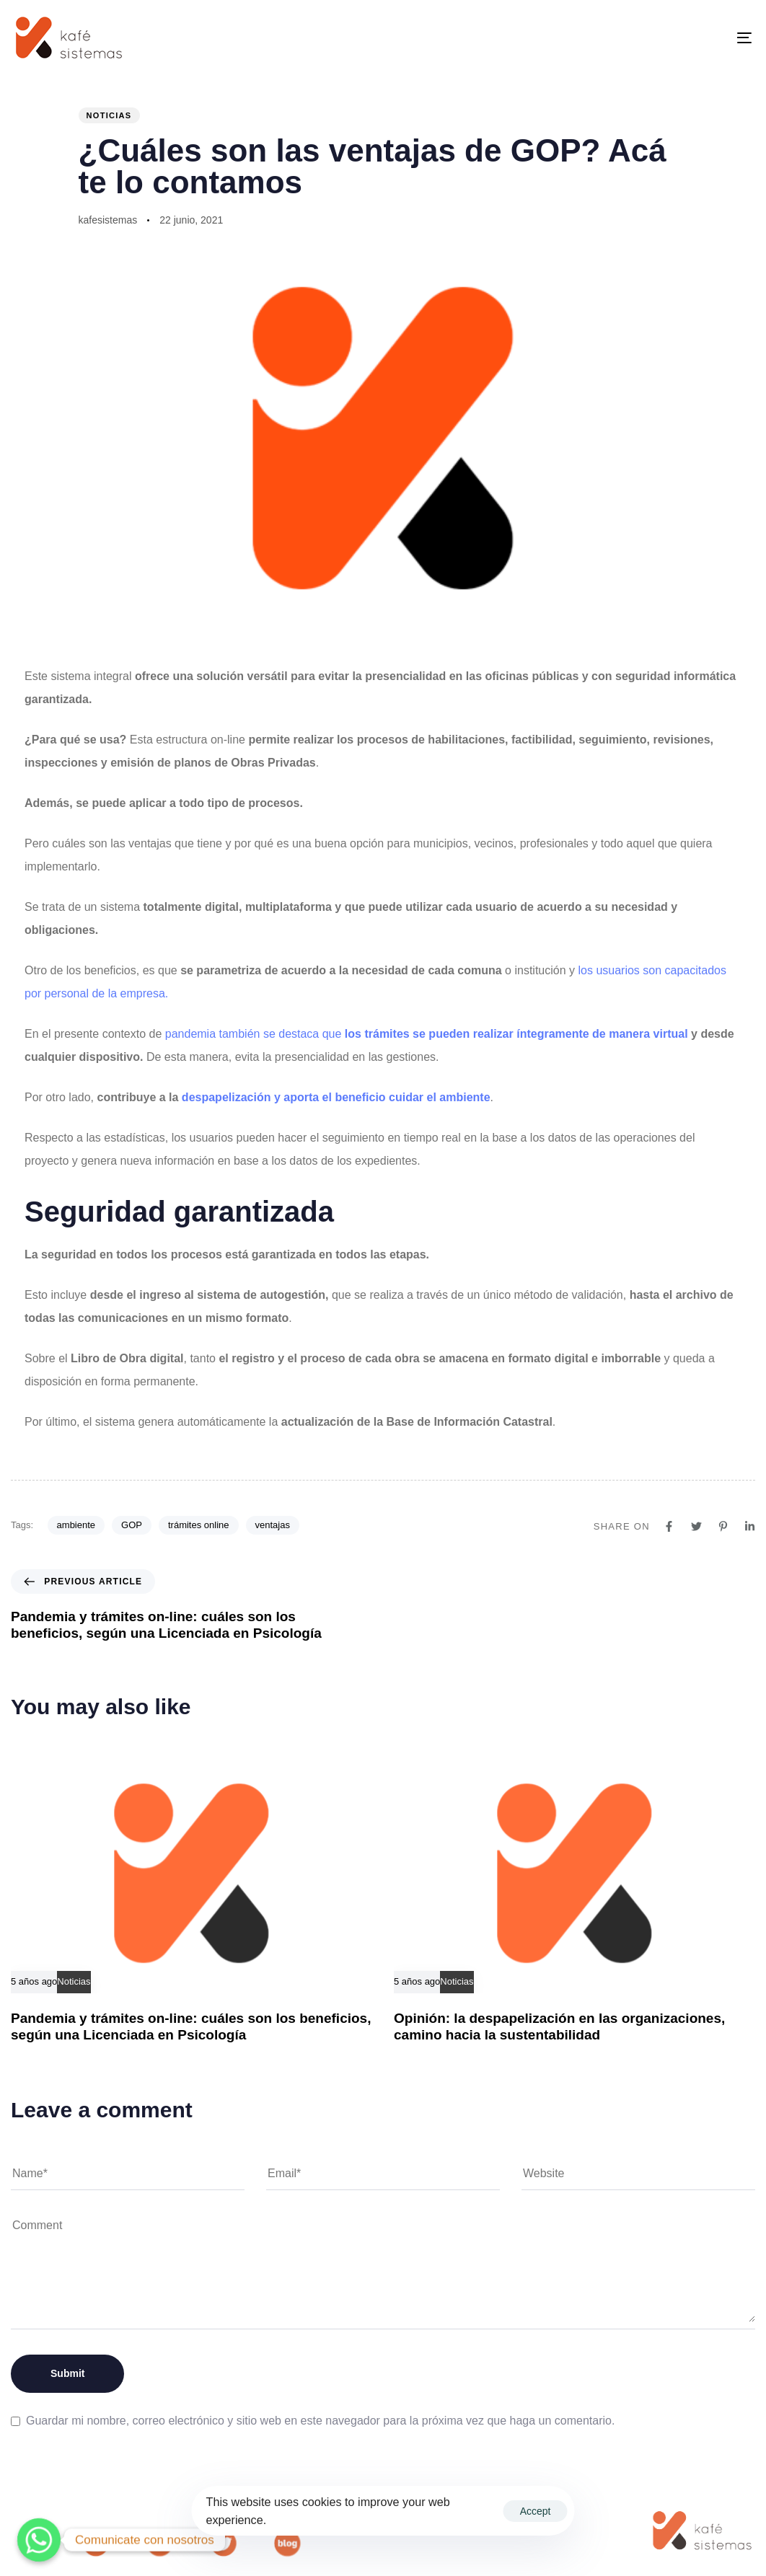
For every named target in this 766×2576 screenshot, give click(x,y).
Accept (535, 2511)
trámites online (198, 1524)
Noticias (109, 115)
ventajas (272, 1524)
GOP (131, 1524)
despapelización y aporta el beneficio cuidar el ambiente (334, 1097)
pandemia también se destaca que (428, 1034)
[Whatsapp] (39, 2540)
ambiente (76, 1524)
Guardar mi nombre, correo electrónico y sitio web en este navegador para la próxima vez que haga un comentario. (320, 2420)
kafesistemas (108, 220)
